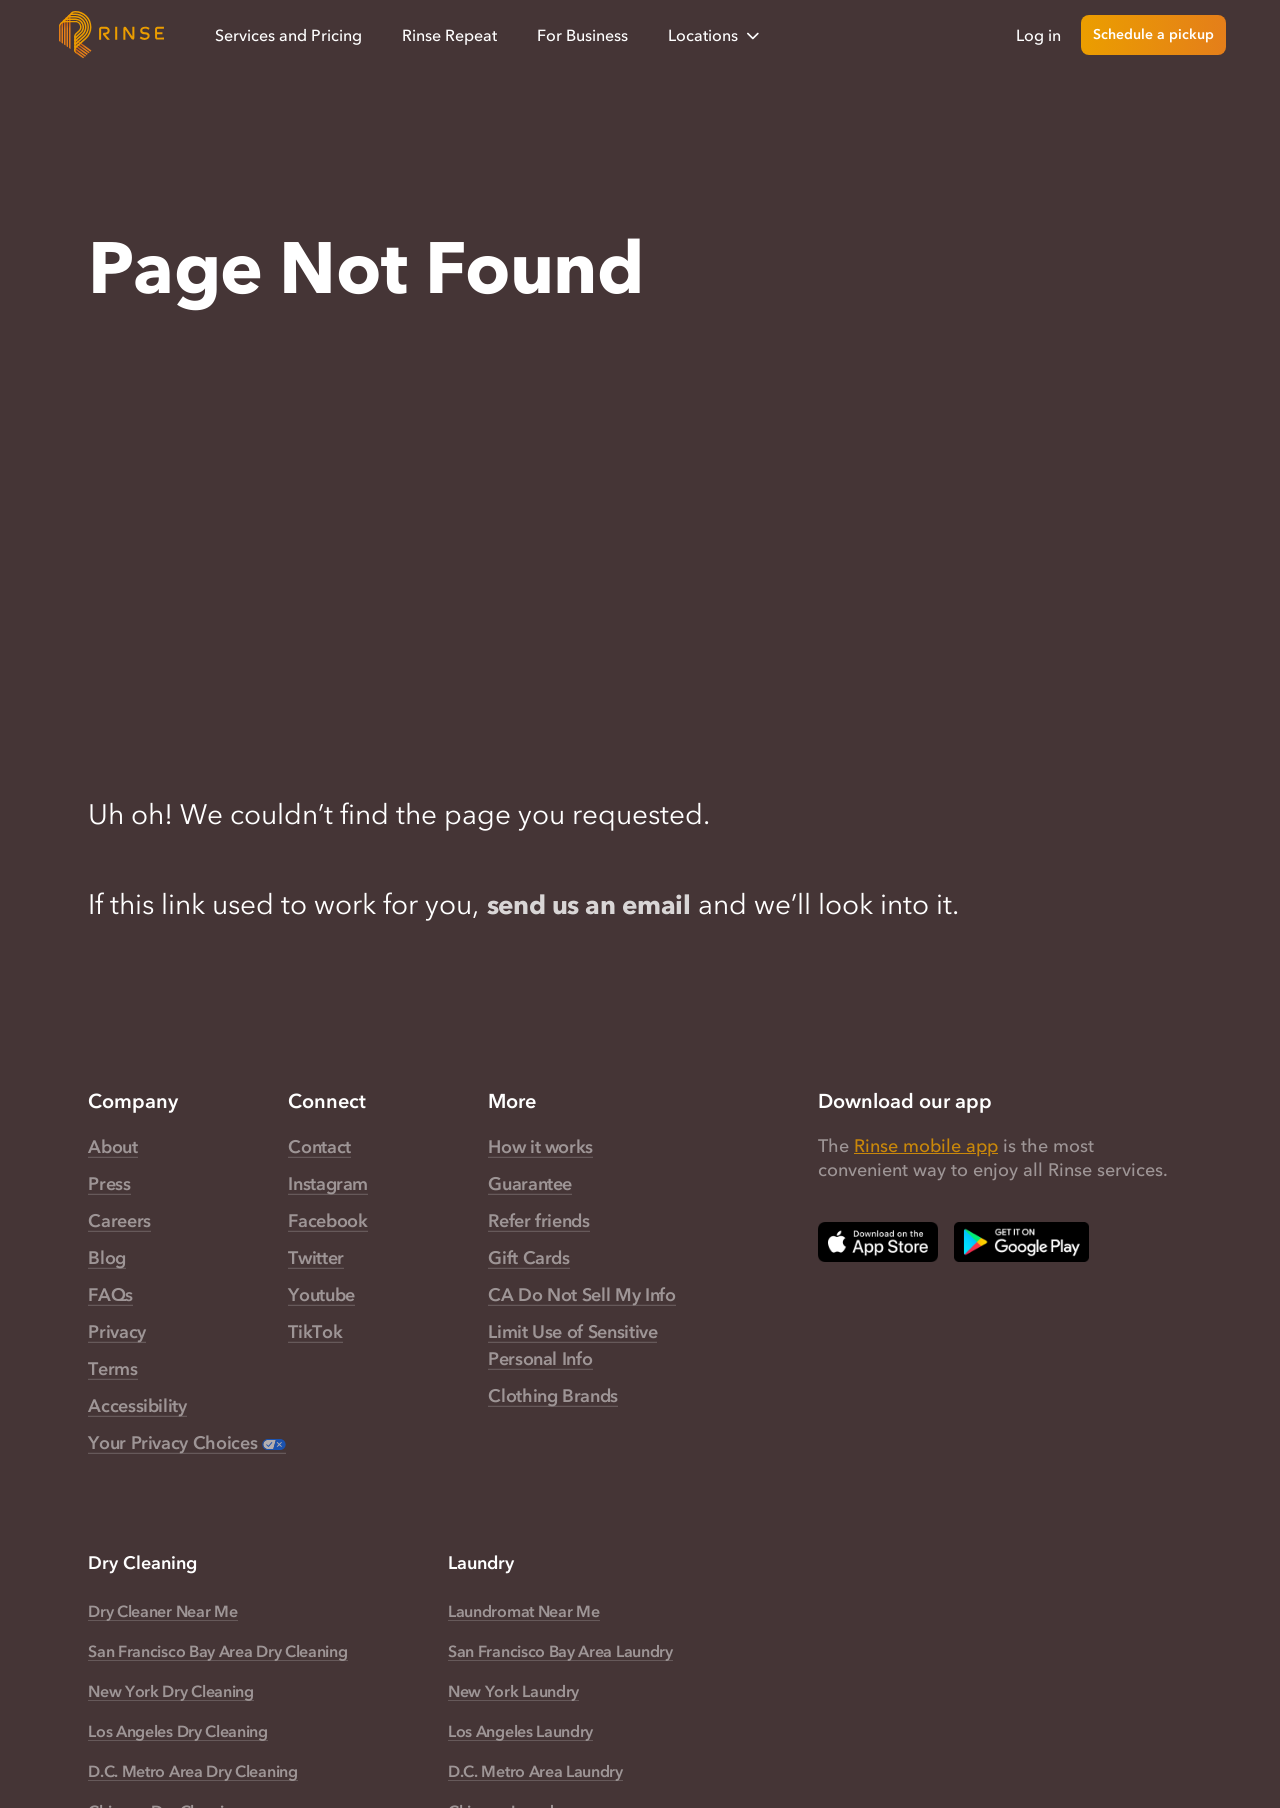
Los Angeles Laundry (520, 1732)
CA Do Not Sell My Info (581, 1296)
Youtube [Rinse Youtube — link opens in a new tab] (321, 1296)
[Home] (112, 35)
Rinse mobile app (926, 1147)
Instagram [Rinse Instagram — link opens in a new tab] (328, 1185)
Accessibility (137, 1407)
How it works (540, 1148)
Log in (1038, 35)
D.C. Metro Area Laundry (535, 1772)
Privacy (116, 1333)
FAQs (110, 1296)
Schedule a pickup (1153, 34)
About (112, 1148)
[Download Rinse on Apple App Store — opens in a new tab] (878, 1243)
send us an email (594, 905)
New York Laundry (513, 1692)
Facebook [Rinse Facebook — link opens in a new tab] (327, 1222)
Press (109, 1185)
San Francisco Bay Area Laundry (560, 1652)
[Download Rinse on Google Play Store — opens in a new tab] (1021, 1243)
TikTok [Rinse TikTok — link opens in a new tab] (315, 1333)
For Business (582, 35)
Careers (119, 1222)
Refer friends (538, 1222)
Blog (107, 1259)
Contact (319, 1148)
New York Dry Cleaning (170, 1692)
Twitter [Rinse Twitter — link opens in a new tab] (315, 1259)
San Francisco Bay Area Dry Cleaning (217, 1652)
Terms (112, 1370)
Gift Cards (528, 1259)
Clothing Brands (553, 1397)
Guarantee (530, 1185)
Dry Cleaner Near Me (162, 1612)
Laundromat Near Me (523, 1612)
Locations (715, 35)
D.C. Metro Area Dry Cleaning (192, 1772)
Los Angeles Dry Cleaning (178, 1732)
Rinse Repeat (449, 35)
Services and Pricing (288, 35)
